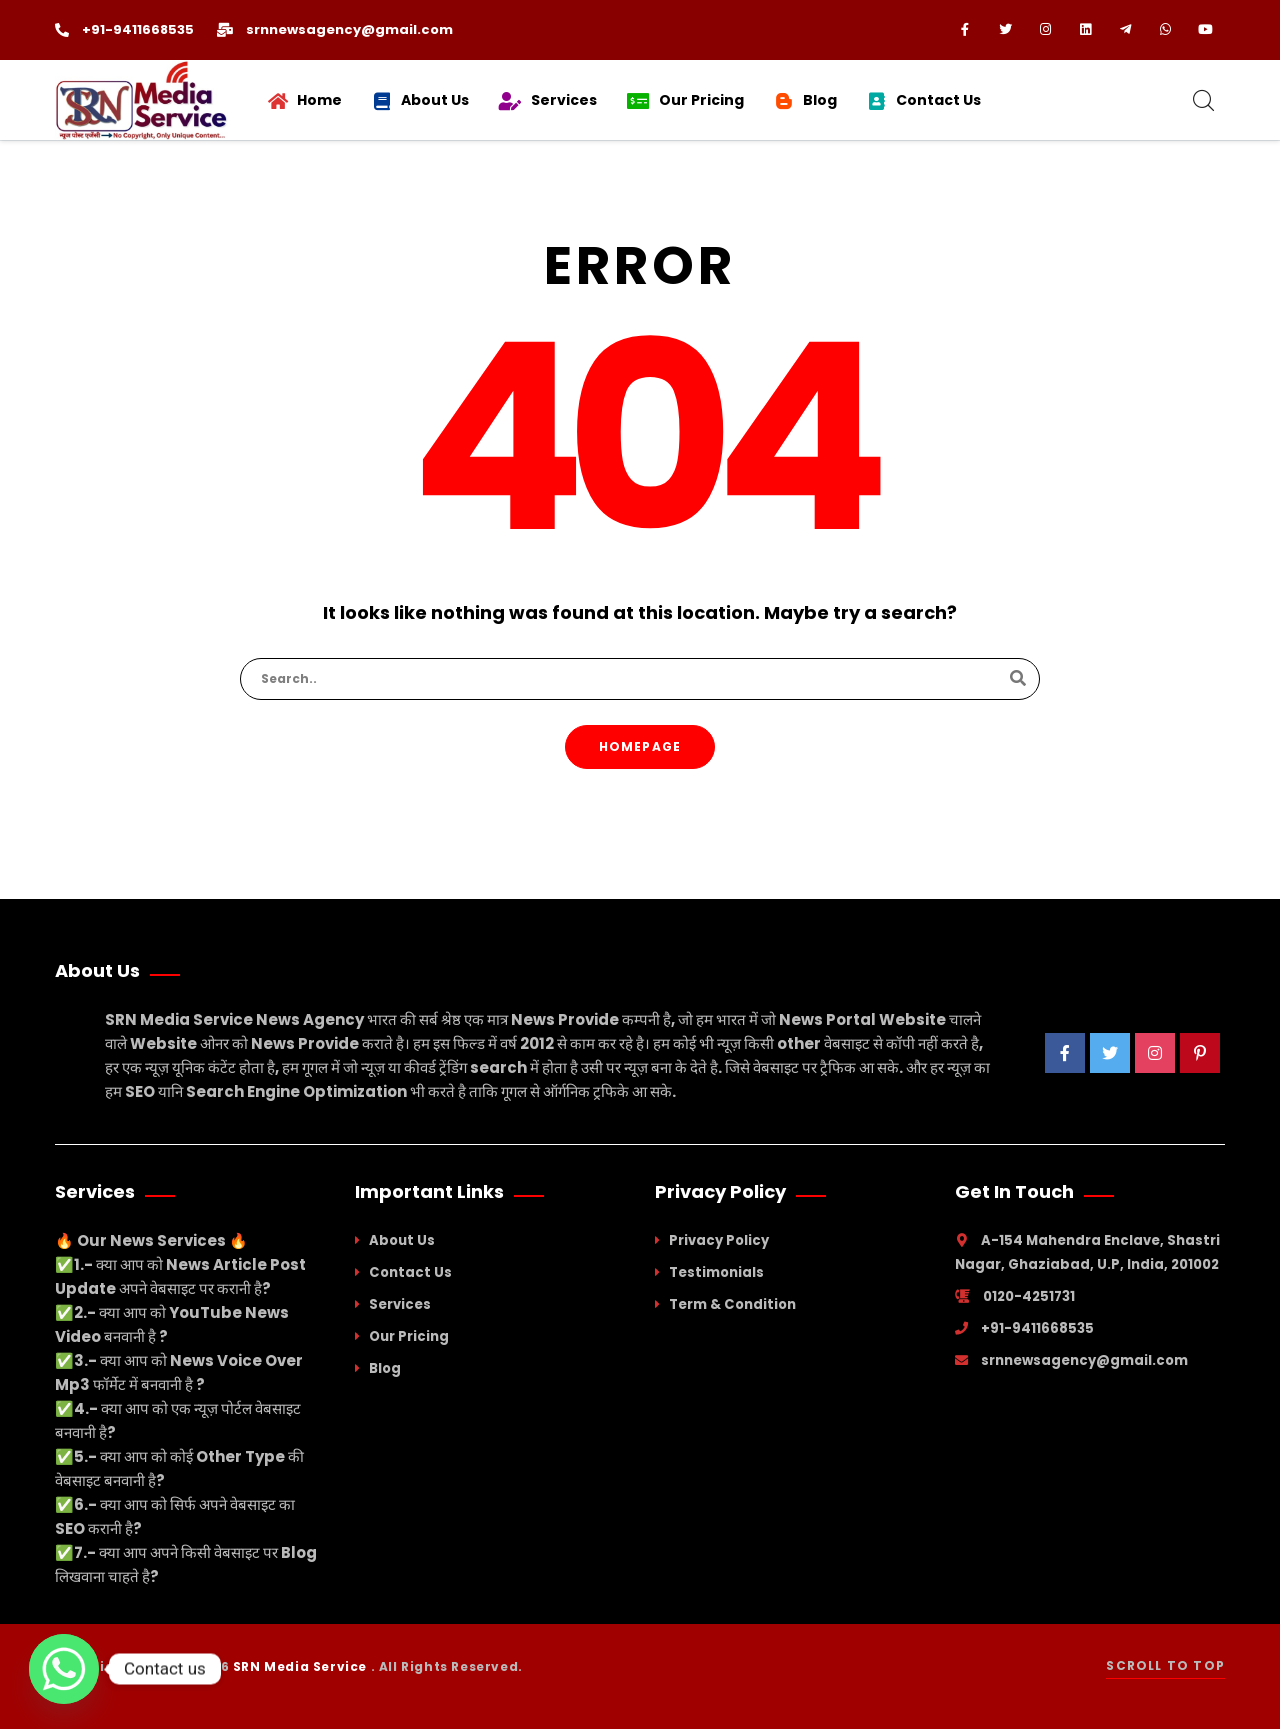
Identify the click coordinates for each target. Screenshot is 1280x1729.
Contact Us (410, 1272)
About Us (402, 1240)
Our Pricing (409, 1336)
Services (400, 1304)
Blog (385, 1368)
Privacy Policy (719, 1240)
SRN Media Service (302, 1666)
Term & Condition (732, 1304)
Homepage (640, 746)
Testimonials (716, 1272)
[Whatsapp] (64, 1669)
